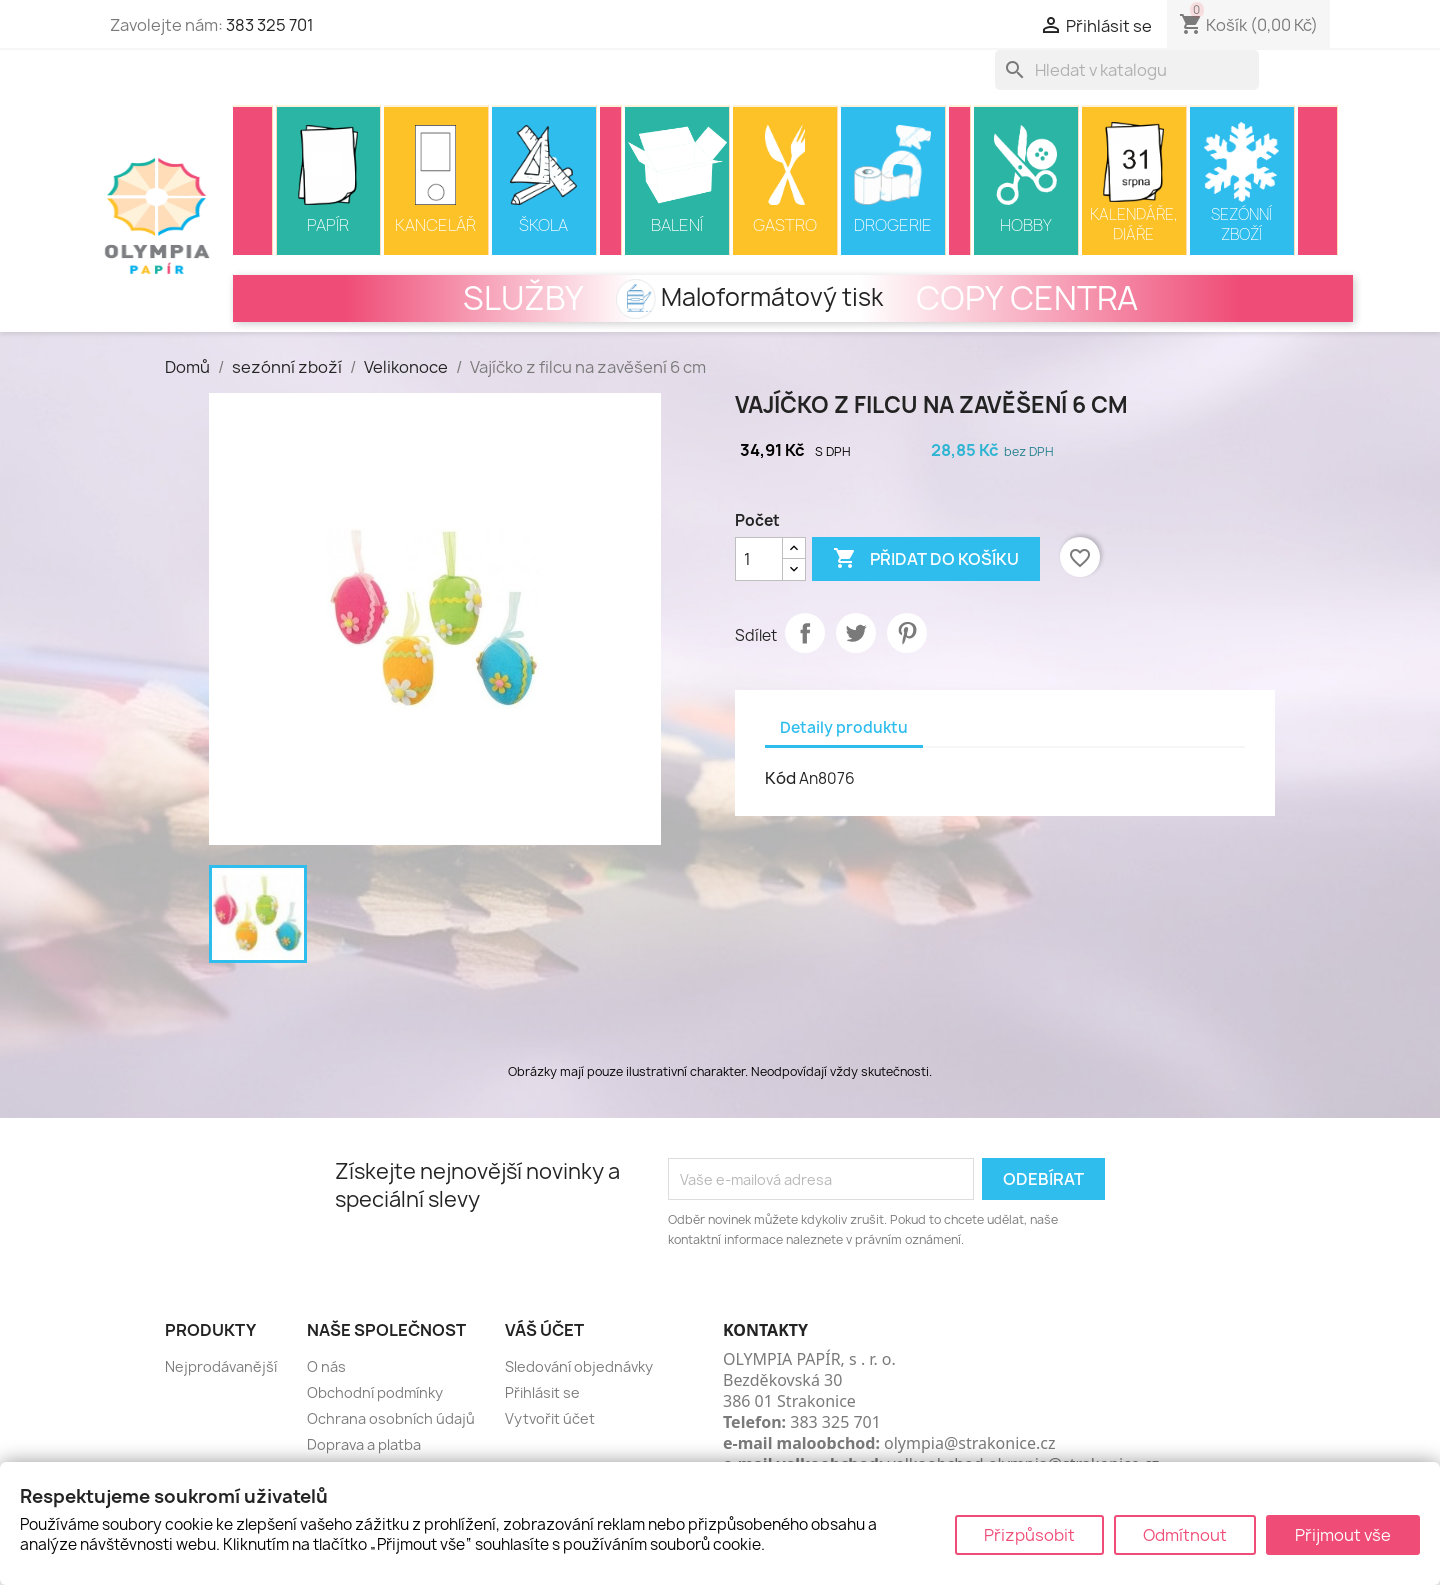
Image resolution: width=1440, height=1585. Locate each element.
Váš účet (544, 1330)
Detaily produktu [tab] (844, 727)
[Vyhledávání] (1127, 70)
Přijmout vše (1343, 1535)
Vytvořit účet (550, 1418)
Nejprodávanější (221, 1366)
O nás (326, 1366)
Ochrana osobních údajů (391, 1418)
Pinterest (907, 633)
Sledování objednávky (579, 1366)
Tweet (856, 633)
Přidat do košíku (926, 559)
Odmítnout (1185, 1535)
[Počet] (759, 559)
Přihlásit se (542, 1392)
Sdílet (805, 633)
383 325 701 (270, 25)
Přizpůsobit (1029, 1535)
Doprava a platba (364, 1444)
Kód (780, 778)
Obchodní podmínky (375, 1392)
